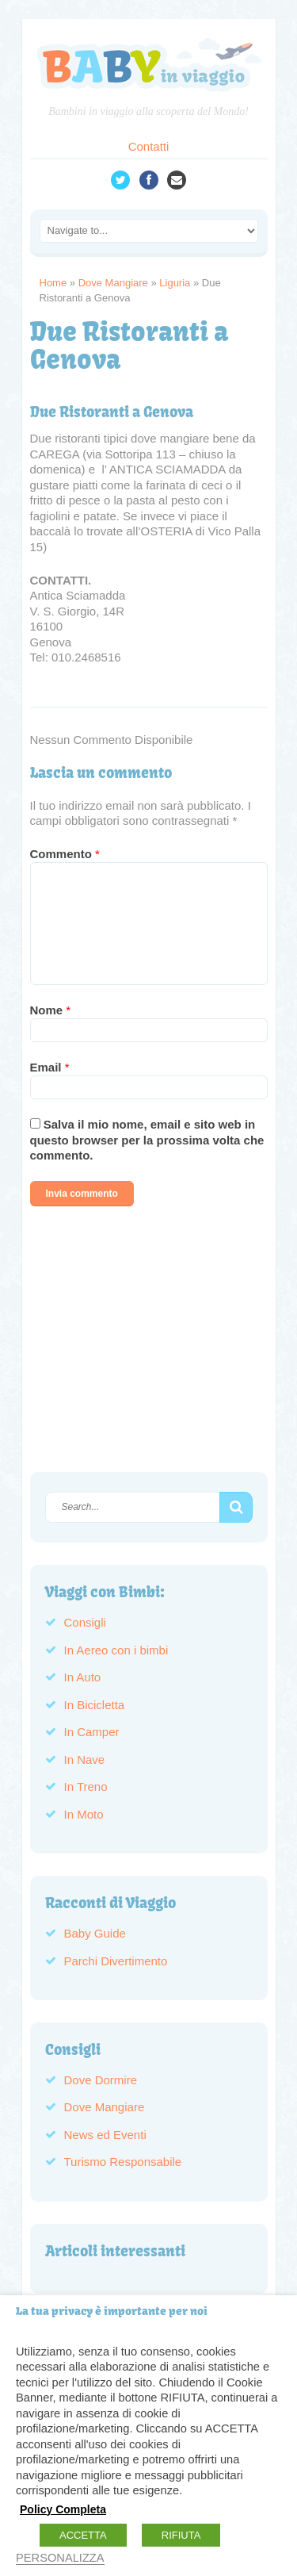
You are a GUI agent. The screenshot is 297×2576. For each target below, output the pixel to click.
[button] (236, 1508)
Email (50, 1067)
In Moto (84, 1814)
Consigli (85, 1622)
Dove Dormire (101, 2080)
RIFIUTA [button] (181, 2535)
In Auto (82, 1677)
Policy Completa (63, 2509)
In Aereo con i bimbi (116, 1650)
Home (53, 283)
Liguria (174, 283)
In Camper (92, 1731)
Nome (50, 1010)
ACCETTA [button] (83, 2535)
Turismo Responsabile (123, 2161)
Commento (65, 854)
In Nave (84, 1759)
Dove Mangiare (113, 283)
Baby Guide (95, 1933)
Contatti (148, 146)
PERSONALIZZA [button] (60, 2557)
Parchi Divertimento (116, 1961)
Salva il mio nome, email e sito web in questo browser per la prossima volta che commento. (147, 1139)
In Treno (86, 1786)
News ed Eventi (105, 2134)
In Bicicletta (94, 1705)
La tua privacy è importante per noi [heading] (112, 2311)
